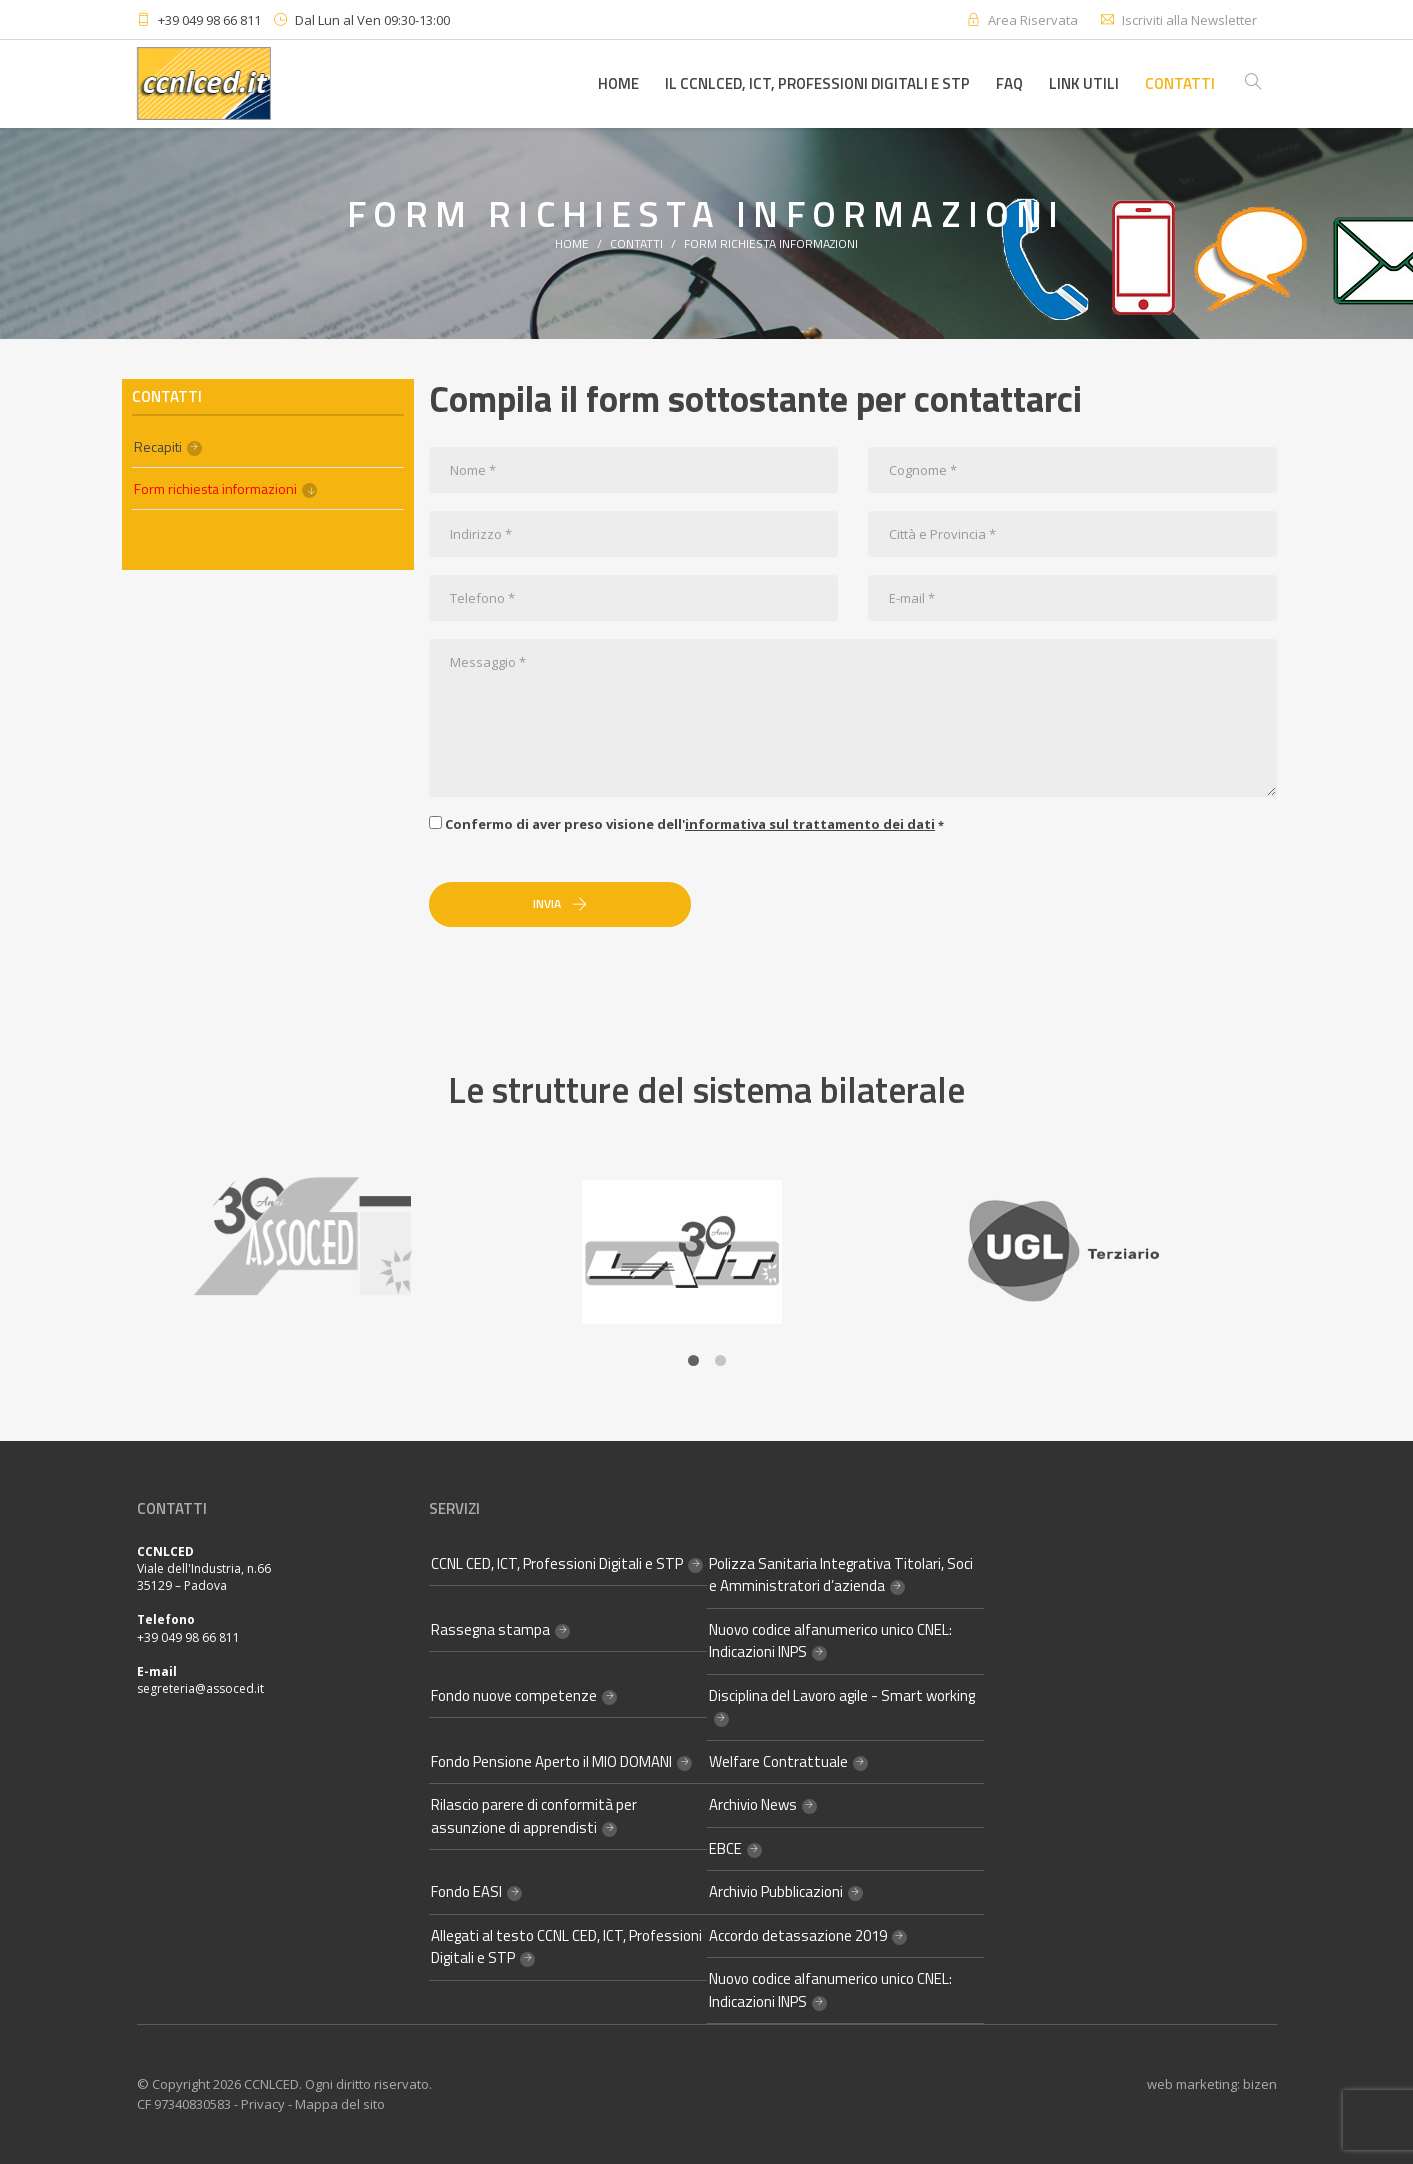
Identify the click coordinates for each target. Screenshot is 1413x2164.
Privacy (263, 2104)
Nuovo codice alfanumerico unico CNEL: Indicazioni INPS (830, 1641)
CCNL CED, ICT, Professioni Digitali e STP (557, 1563)
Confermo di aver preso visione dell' (686, 824)
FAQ (1009, 83)
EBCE (725, 1848)
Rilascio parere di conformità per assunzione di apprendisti (534, 1816)
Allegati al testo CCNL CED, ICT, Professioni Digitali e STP (566, 1947)
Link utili (1084, 83)
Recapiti (158, 446)
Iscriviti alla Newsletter (1189, 20)
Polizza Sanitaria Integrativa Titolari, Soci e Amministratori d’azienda (841, 1575)
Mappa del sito (340, 2104)
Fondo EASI (466, 1891)
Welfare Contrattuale (778, 1761)
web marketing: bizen (1212, 2084)
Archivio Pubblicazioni (776, 1891)
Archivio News (753, 1804)
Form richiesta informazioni (771, 243)
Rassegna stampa (490, 1629)
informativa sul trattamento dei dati (810, 824)
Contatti (1180, 83)
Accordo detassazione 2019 (798, 1935)
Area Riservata (1033, 20)
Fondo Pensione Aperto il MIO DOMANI (551, 1761)
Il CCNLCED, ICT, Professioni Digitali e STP (817, 83)
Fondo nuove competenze (514, 1695)
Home (618, 83)
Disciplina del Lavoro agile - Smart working (842, 1695)
